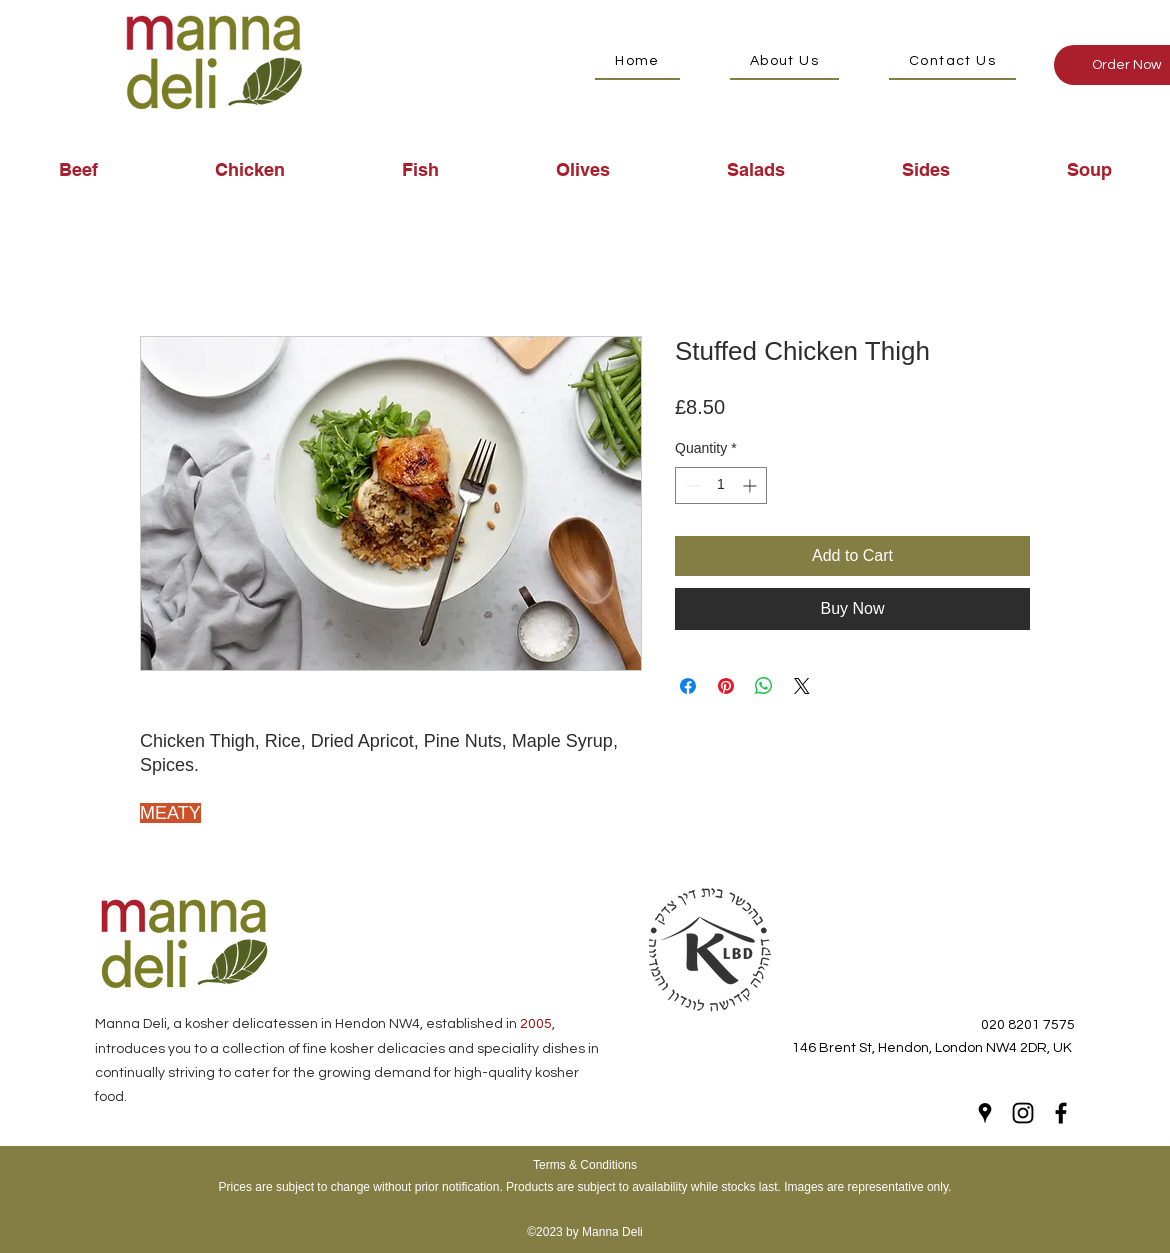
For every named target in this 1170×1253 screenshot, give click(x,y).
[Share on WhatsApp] (764, 686)
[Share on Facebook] (688, 686)
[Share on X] (802, 686)
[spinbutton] (721, 485)
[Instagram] (1023, 1113)
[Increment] (751, 485)
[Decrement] (690, 485)
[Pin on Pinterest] (726, 686)
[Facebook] (1061, 1113)
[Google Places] (985, 1113)
